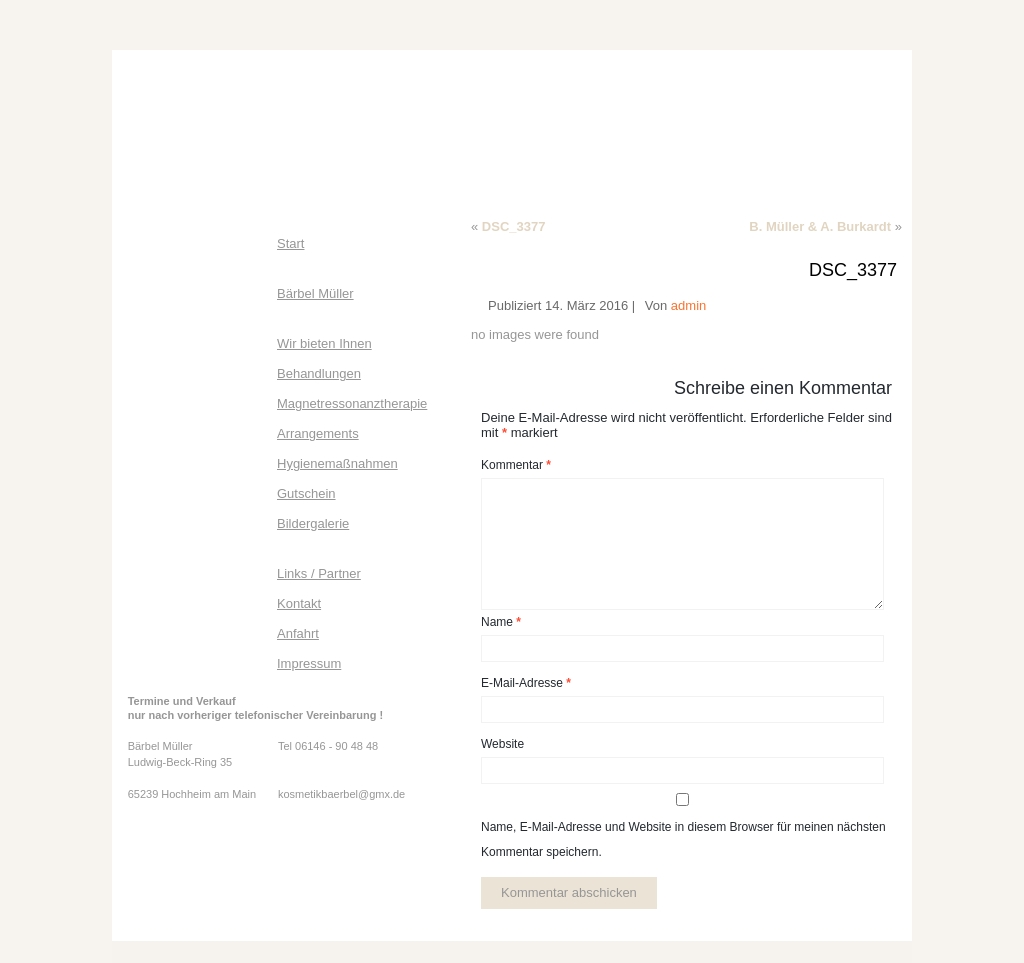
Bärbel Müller (315, 293)
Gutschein (306, 493)
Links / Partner (319, 573)
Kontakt (299, 603)
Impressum (309, 663)
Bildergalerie (313, 523)
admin (688, 305)
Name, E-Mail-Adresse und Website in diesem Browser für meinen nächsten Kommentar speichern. (683, 839)
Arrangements (318, 433)
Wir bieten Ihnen (324, 343)
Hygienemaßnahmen (337, 463)
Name (501, 622)
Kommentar (516, 465)
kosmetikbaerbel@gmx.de (341, 794)
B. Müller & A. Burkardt (820, 226)
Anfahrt (298, 633)
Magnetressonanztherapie (352, 403)
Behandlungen (319, 373)
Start (290, 243)
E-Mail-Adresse (526, 683)
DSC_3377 (514, 226)
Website (502, 744)
